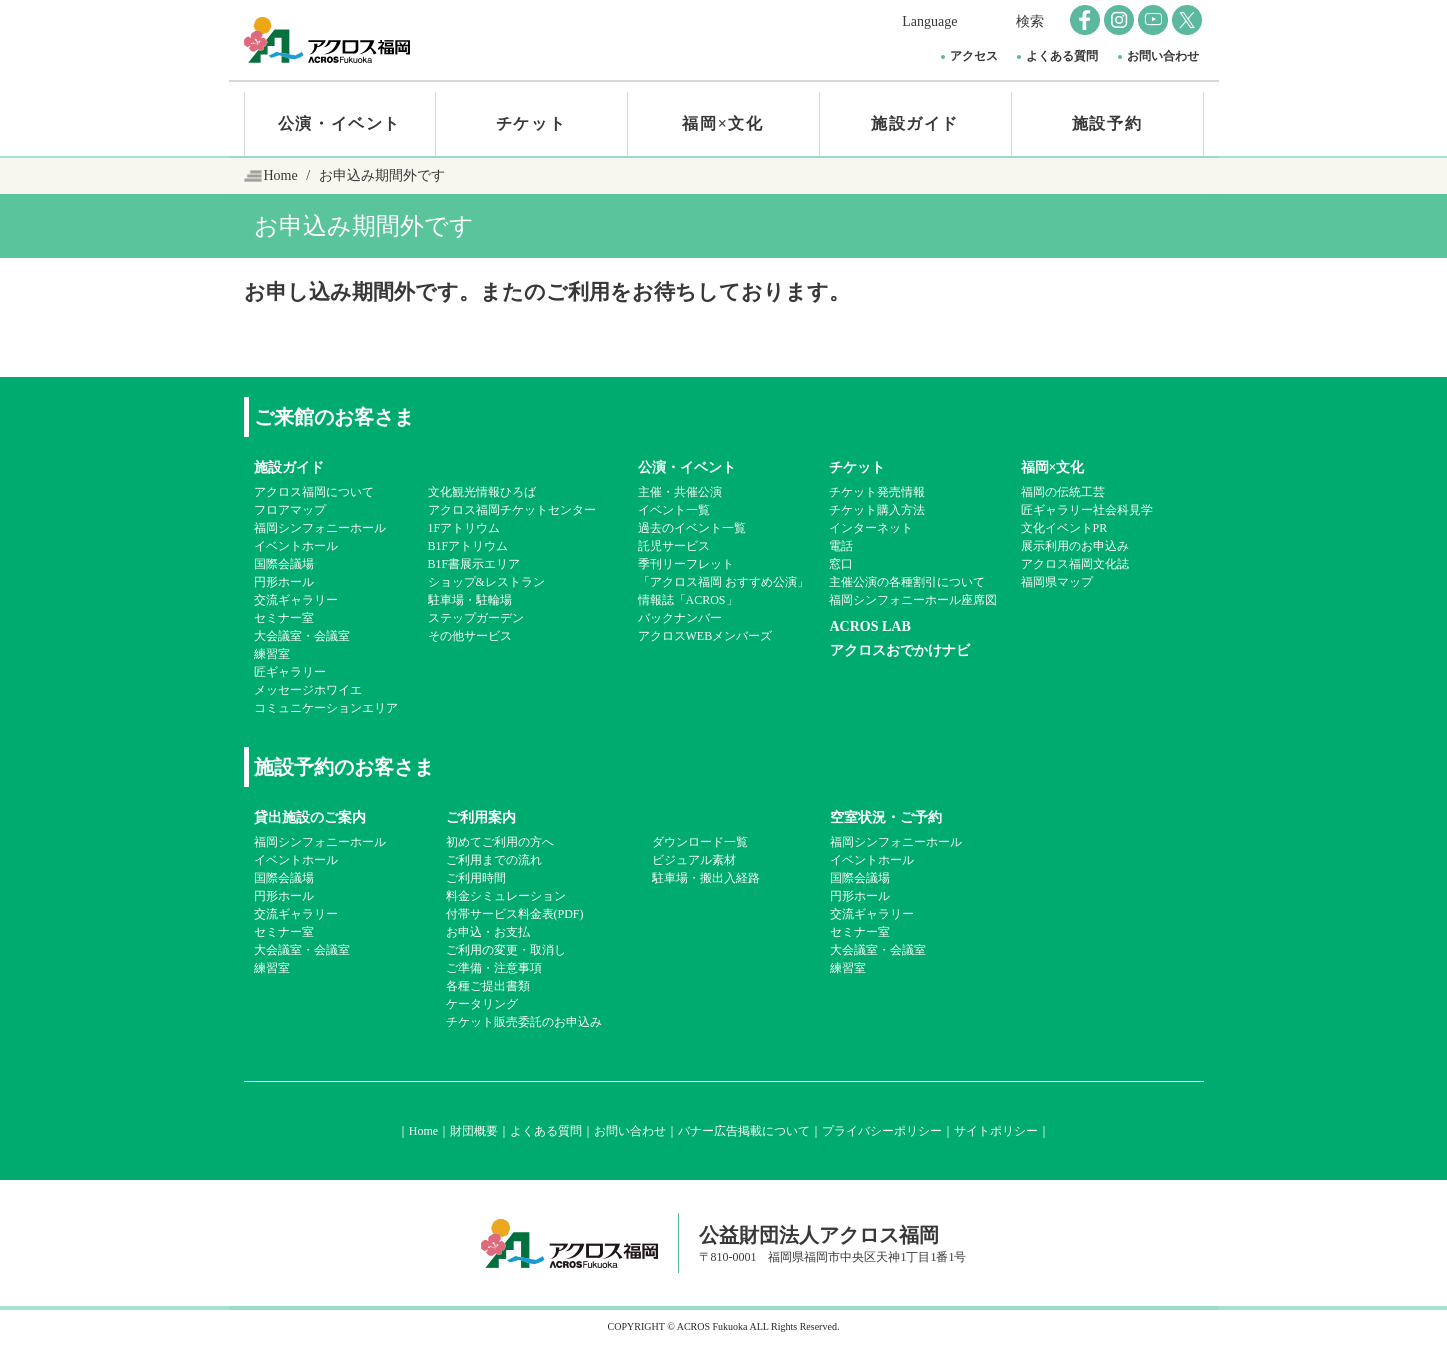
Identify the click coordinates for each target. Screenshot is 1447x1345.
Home (281, 175)
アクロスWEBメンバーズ (705, 636)
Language (929, 21)
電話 (841, 546)
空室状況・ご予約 (886, 817)
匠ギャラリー (290, 672)
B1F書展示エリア (474, 564)
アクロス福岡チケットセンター (512, 510)
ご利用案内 (481, 817)
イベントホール (296, 546)
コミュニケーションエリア (326, 708)
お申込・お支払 (488, 932)
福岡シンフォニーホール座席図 (913, 600)
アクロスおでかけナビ (900, 650)
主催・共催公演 (680, 492)
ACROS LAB (870, 626)
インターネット (871, 528)
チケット (531, 123)
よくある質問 (1062, 56)
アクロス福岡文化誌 (1075, 564)
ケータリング (482, 1004)
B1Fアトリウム (468, 546)
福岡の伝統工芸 (1063, 492)
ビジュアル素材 (694, 860)
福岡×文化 (722, 123)
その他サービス (470, 636)
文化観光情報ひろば (482, 492)
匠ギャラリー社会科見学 (1087, 510)
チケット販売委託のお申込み (524, 1022)
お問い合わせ (1163, 56)
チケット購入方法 (877, 510)
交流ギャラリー (296, 600)
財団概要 (474, 1131)
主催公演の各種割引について (907, 582)
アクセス (974, 56)
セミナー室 (284, 618)
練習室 (272, 654)
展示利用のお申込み (1075, 546)
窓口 (841, 564)
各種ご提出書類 (488, 986)
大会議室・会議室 (302, 636)
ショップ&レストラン (486, 582)
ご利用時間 (476, 878)
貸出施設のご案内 (310, 817)
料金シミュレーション (506, 896)
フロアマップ (290, 510)
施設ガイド (915, 123)
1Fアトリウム (464, 528)
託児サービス (674, 546)
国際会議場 (284, 564)
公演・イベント (339, 123)
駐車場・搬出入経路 (706, 878)
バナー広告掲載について (744, 1131)
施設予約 (1107, 123)
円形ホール (284, 582)
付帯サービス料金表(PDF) (515, 914)
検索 (1030, 21)
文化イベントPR (1064, 528)
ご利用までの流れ (494, 860)
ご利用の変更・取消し (506, 950)
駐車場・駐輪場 (470, 600)
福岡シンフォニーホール (320, 528)
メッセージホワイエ (308, 690)
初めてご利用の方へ (500, 842)
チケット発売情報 (877, 492)
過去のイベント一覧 (692, 528)
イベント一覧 (674, 510)
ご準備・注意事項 (494, 968)
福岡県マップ (1057, 582)
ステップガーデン (476, 618)
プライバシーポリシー (882, 1131)
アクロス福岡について (314, 492)
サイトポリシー (996, 1131)
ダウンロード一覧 (700, 842)
